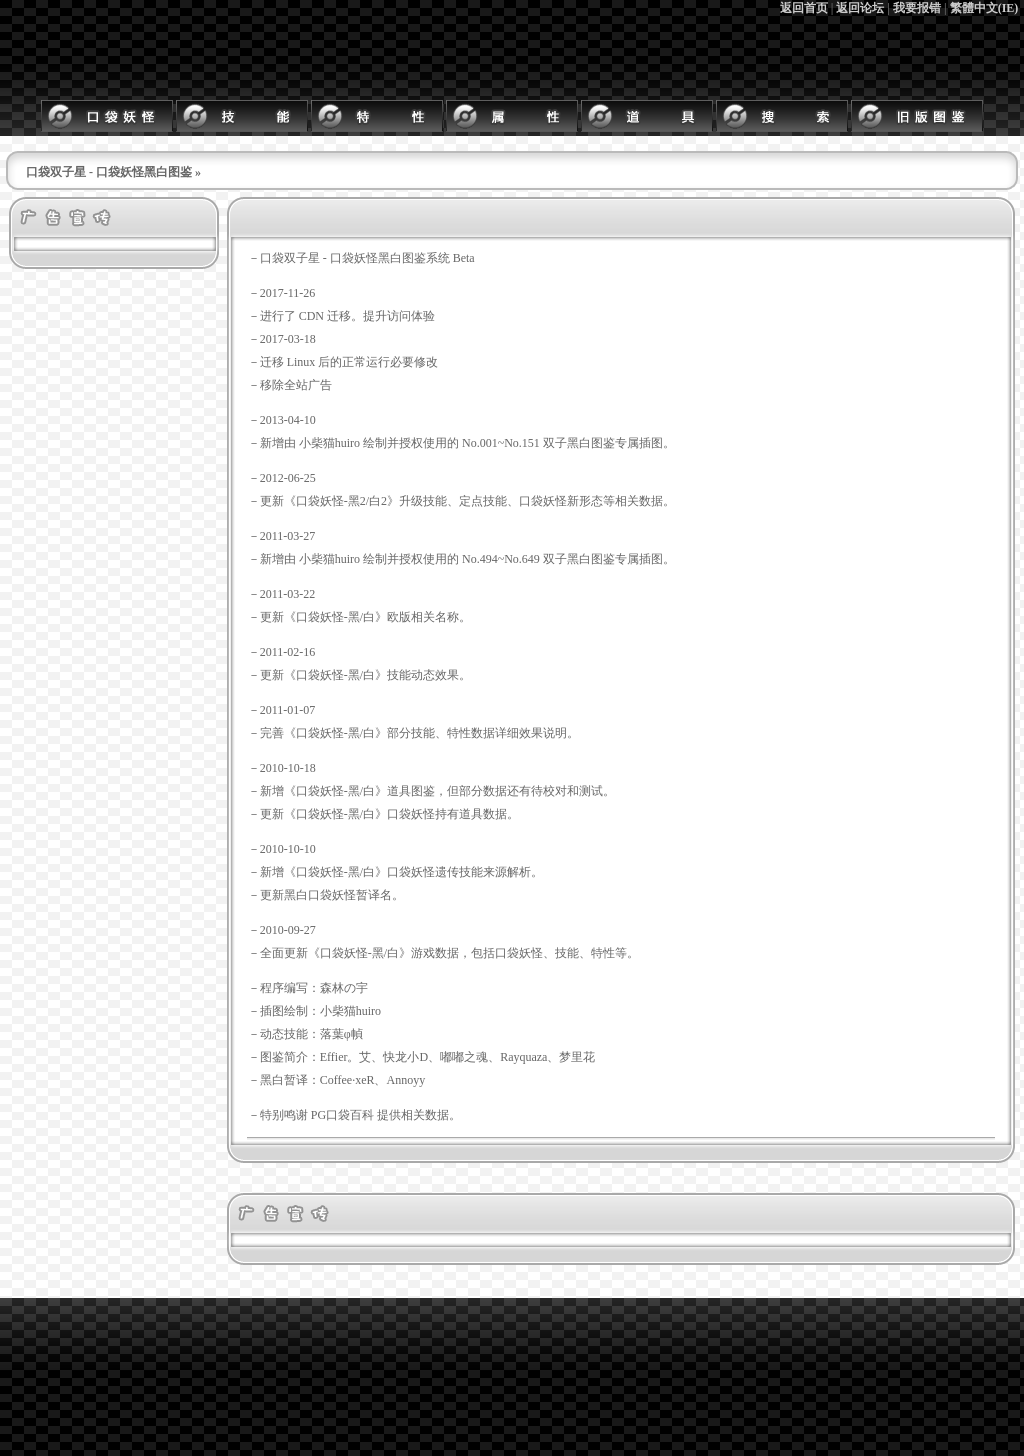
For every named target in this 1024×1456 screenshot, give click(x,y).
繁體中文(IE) (984, 8)
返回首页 (804, 8)
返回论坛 (860, 8)
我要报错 (917, 8)
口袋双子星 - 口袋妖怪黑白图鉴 (109, 172)
